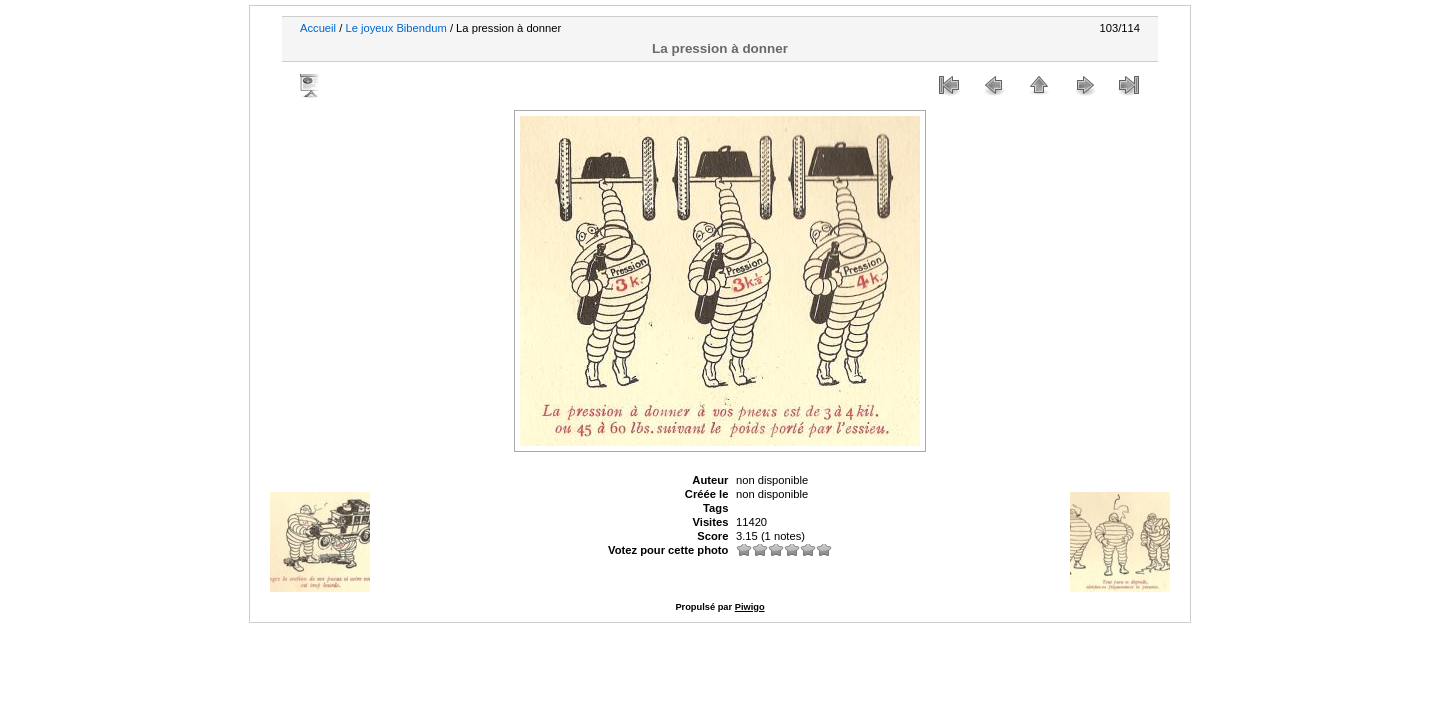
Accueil (318, 28)
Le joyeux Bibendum (395, 28)
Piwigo (750, 607)
